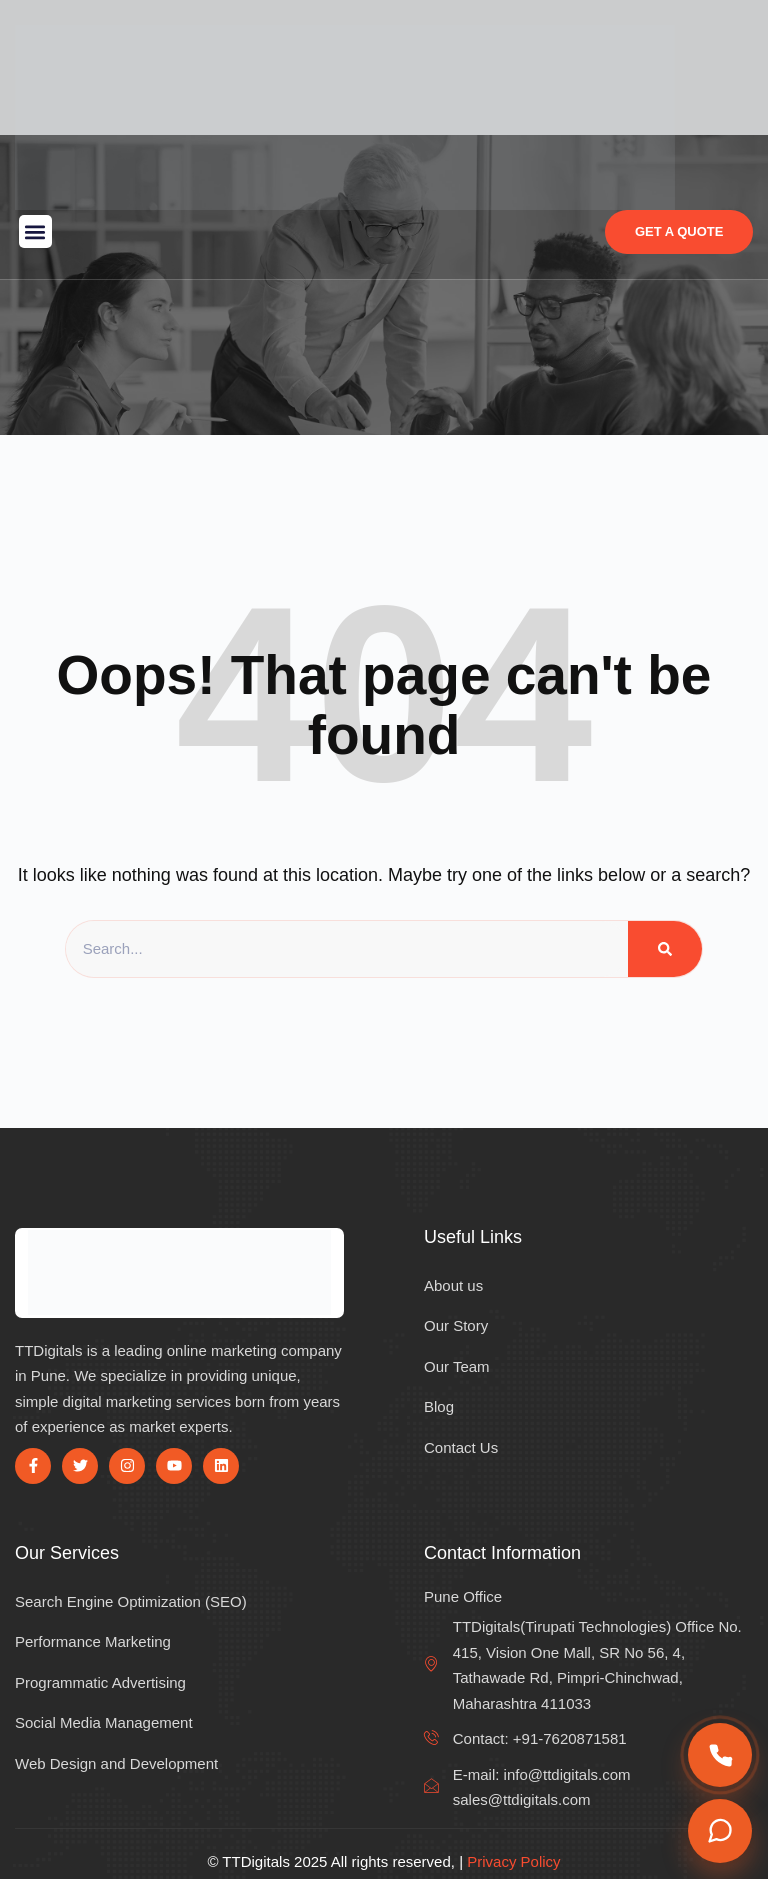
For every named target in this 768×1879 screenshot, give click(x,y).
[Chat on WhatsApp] (720, 1831)
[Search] (665, 949)
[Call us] (720, 1755)
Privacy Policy (513, 1861)
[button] (35, 231)
